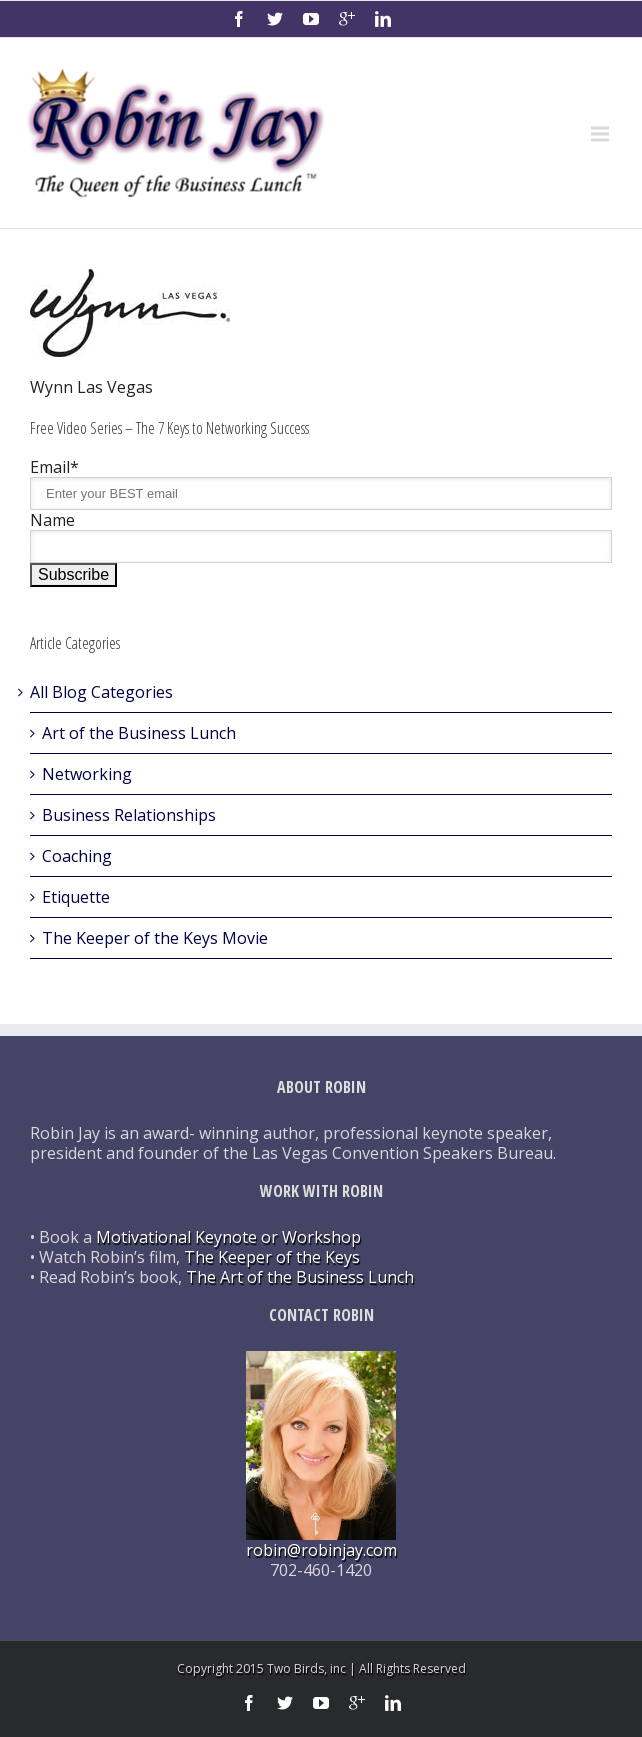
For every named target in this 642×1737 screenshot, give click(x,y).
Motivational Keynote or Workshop (228, 1237)
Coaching (77, 856)
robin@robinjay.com (321, 1550)
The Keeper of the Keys (272, 1257)
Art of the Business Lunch (139, 733)
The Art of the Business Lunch (300, 1277)
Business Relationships (129, 815)
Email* (54, 467)
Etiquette (76, 897)
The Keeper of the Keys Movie (155, 938)
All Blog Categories (101, 692)
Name (52, 520)
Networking (87, 774)
